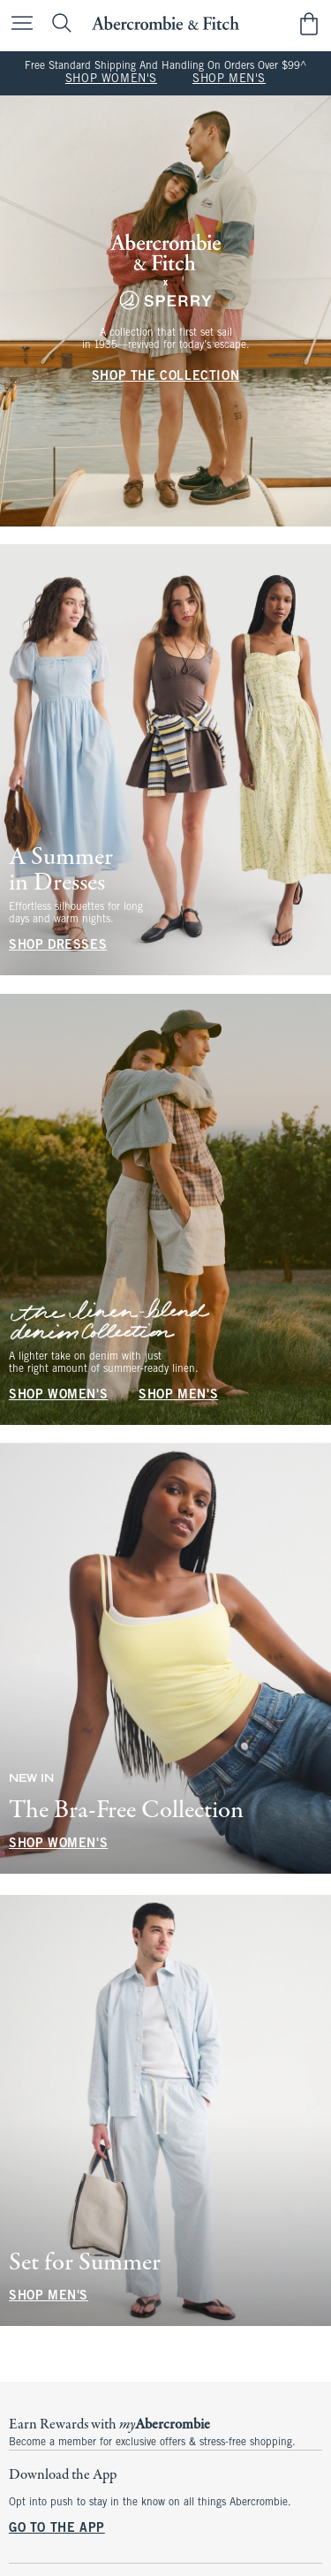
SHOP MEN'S (229, 79)
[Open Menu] (17, 24)
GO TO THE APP (57, 2528)
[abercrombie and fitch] (165, 23)
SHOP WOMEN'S (111, 79)
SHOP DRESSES (58, 946)
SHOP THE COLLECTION (165, 377)
